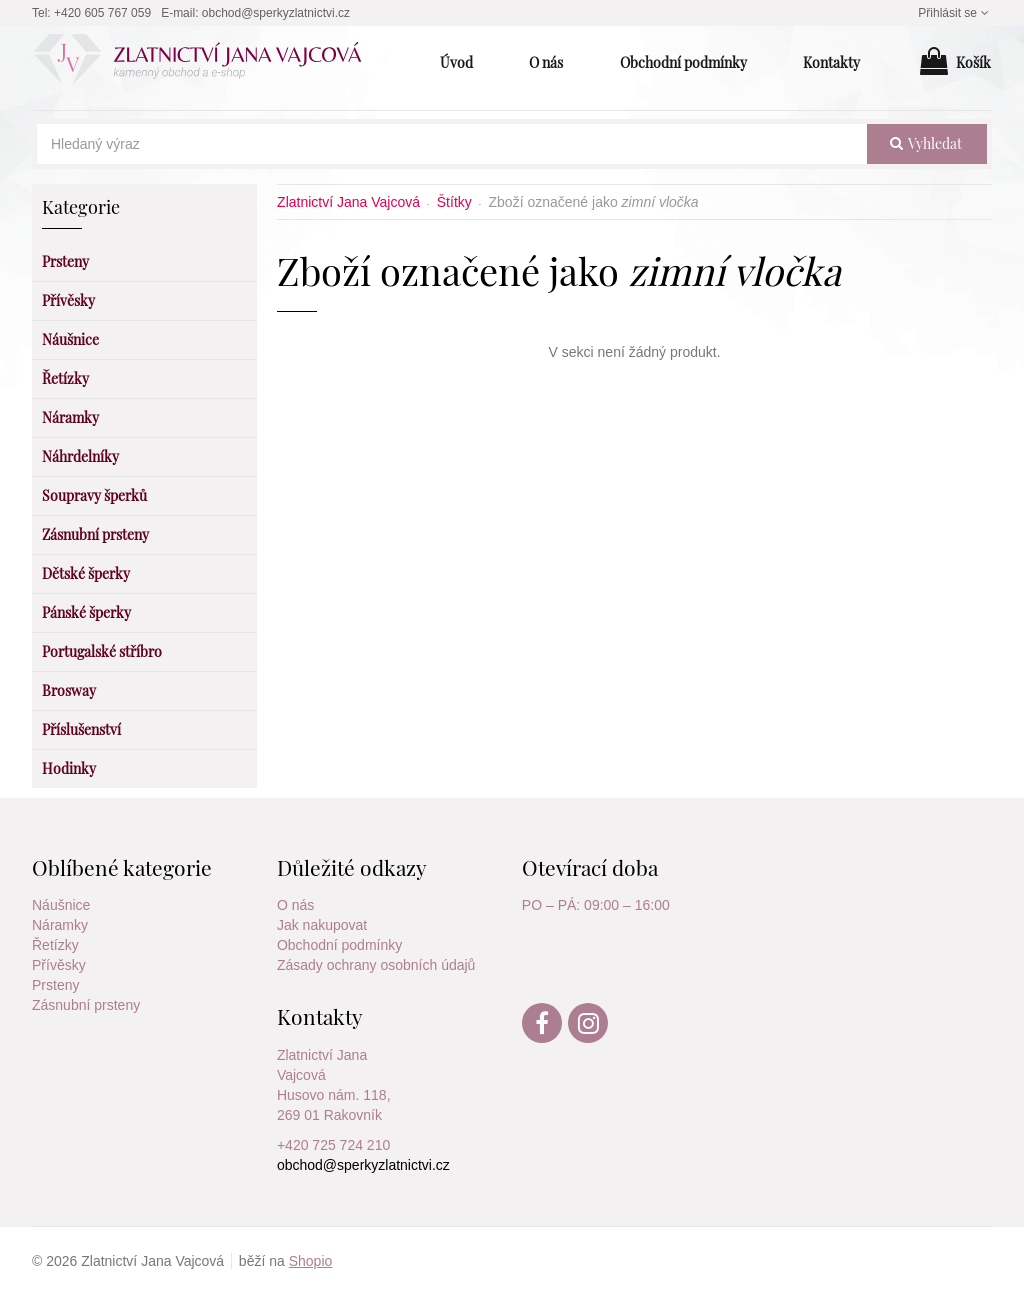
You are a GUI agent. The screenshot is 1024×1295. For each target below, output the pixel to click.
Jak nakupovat (322, 925)
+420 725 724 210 (333, 1145)
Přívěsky (59, 965)
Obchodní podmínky (339, 945)
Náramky (60, 925)
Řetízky (55, 945)
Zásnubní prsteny (86, 1005)
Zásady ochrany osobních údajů (376, 965)
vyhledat (926, 143)
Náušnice (61, 905)
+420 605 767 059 (102, 13)
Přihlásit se (955, 13)
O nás (295, 905)
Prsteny (55, 985)
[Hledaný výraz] (452, 144)
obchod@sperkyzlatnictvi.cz (276, 13)
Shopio (311, 1261)
